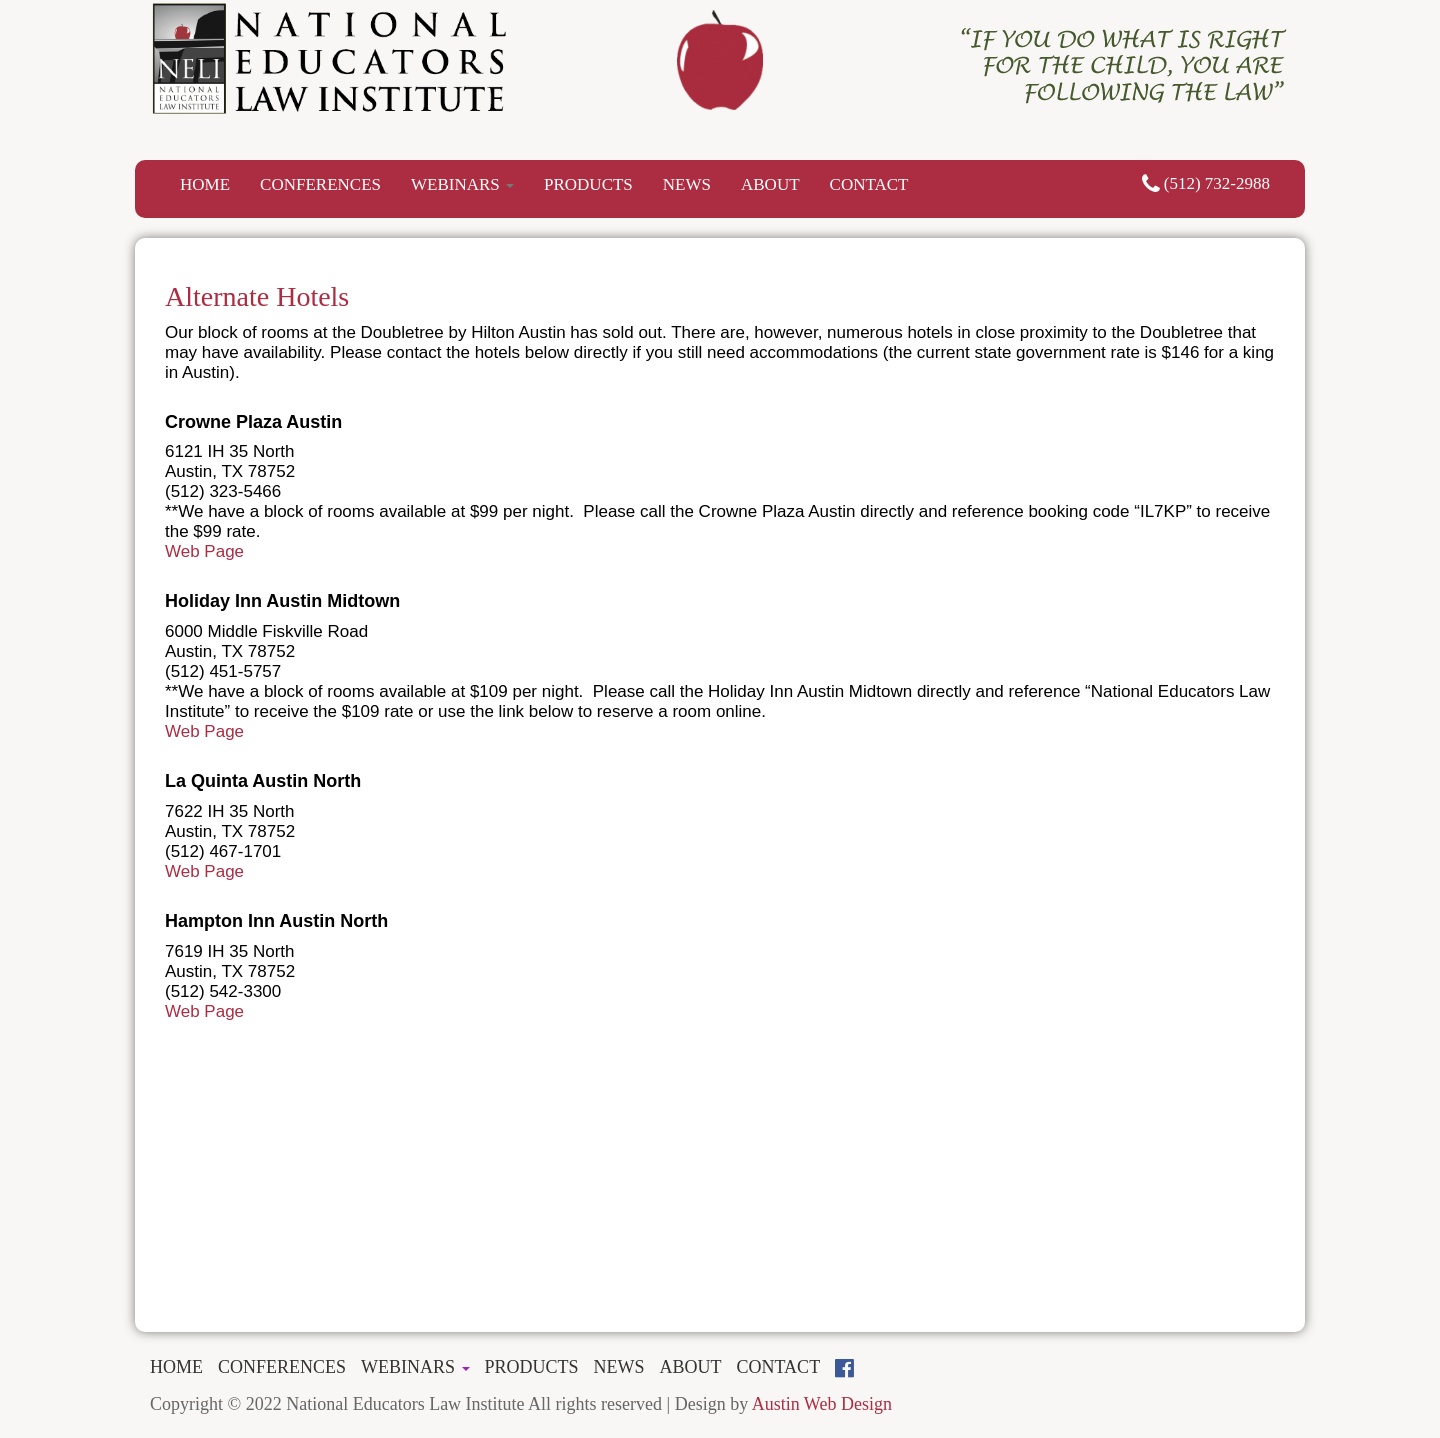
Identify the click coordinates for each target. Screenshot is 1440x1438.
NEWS (687, 184)
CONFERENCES (320, 184)
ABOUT (770, 184)
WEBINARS (462, 184)
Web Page (204, 551)
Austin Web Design (822, 1404)
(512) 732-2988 (1206, 183)
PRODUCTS (588, 184)
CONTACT (869, 184)
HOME (205, 184)
